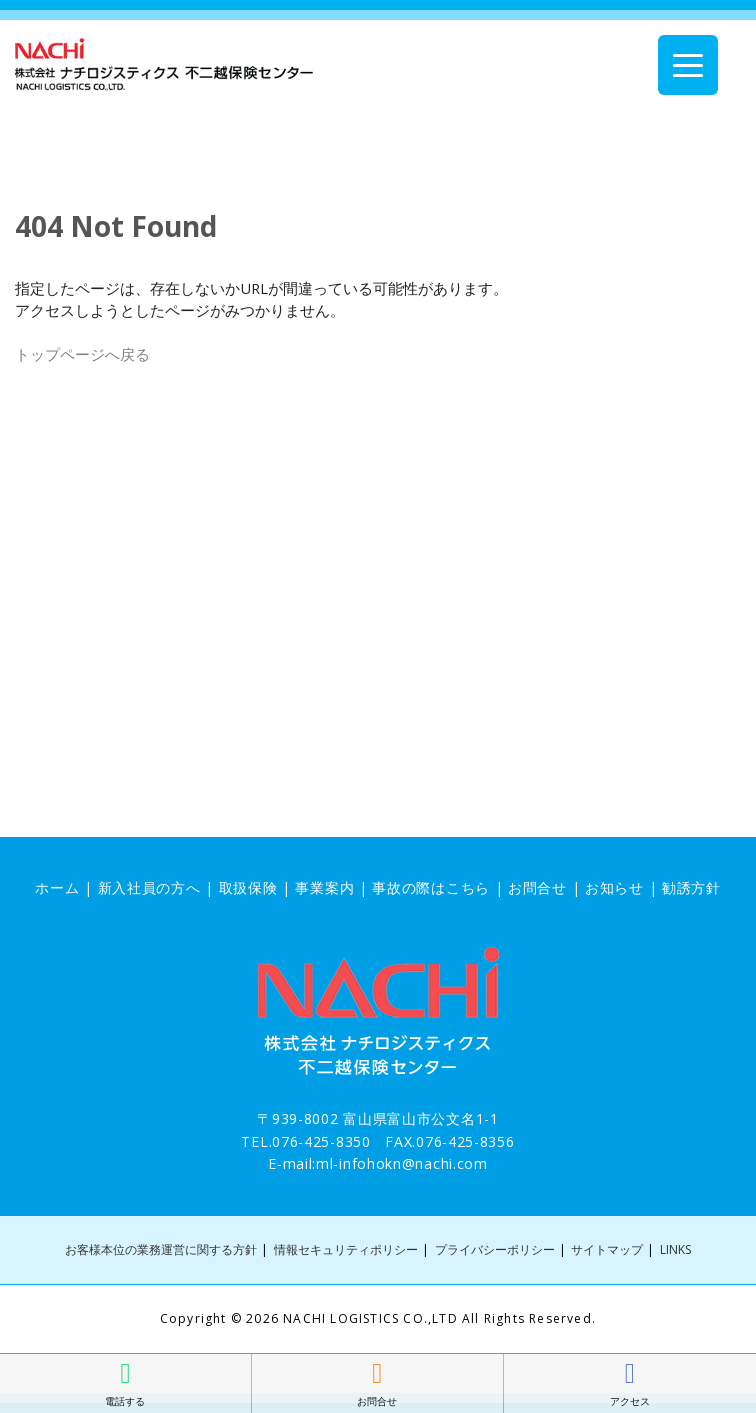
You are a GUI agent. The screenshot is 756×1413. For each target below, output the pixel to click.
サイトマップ (607, 1249)
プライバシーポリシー (495, 1249)
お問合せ (537, 887)
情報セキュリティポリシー (346, 1249)
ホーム (57, 887)
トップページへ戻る (82, 354)
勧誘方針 (691, 887)
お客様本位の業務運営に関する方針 (161, 1249)
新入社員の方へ (149, 887)
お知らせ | (623, 887)
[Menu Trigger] (688, 65)
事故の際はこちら (431, 887)
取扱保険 (248, 887)
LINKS (675, 1249)
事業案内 (324, 887)
